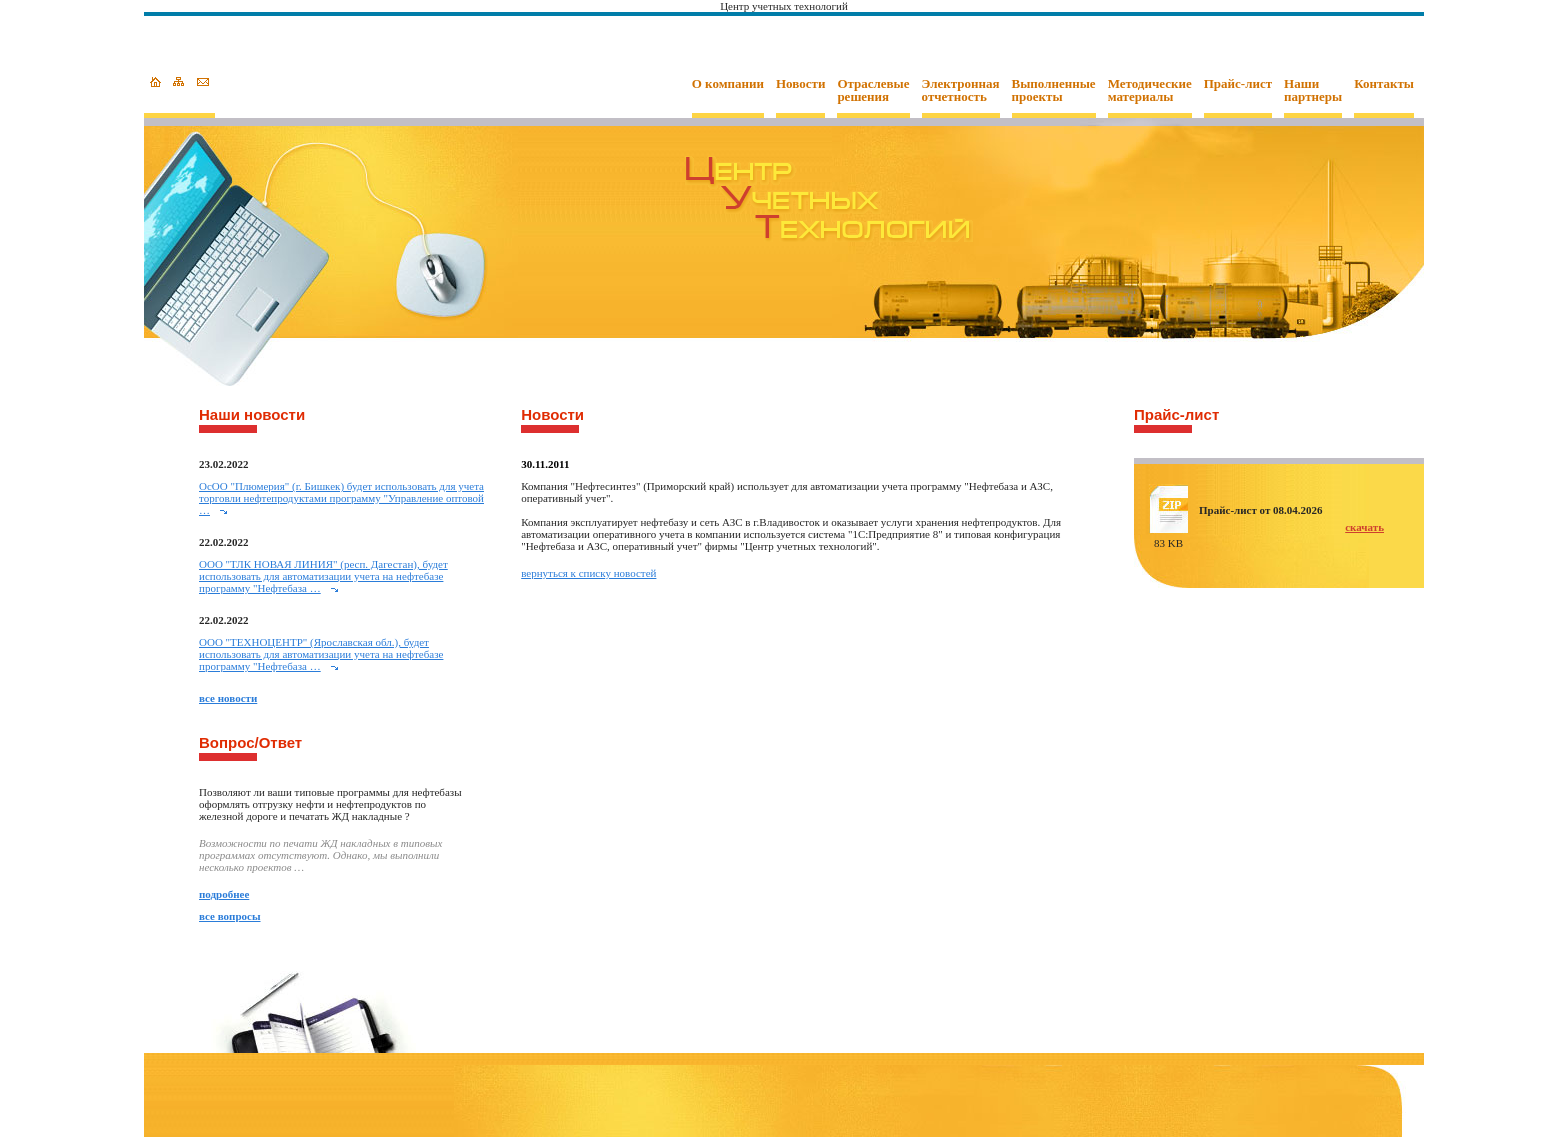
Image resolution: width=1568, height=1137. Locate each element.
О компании (728, 84)
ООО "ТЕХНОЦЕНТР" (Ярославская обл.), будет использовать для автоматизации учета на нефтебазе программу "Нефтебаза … (321, 654)
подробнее (224, 894)
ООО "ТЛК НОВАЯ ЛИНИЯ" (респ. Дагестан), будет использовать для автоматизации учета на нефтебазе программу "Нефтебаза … (323, 576)
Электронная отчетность (961, 90)
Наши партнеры (1313, 90)
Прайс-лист (1238, 84)
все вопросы (230, 916)
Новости (800, 84)
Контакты (1384, 84)
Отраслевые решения (873, 90)
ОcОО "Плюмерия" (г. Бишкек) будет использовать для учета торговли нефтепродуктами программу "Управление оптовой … (341, 498)
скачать (1364, 527)
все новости (228, 698)
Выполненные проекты (1054, 90)
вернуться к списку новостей (588, 573)
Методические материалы (1150, 90)
